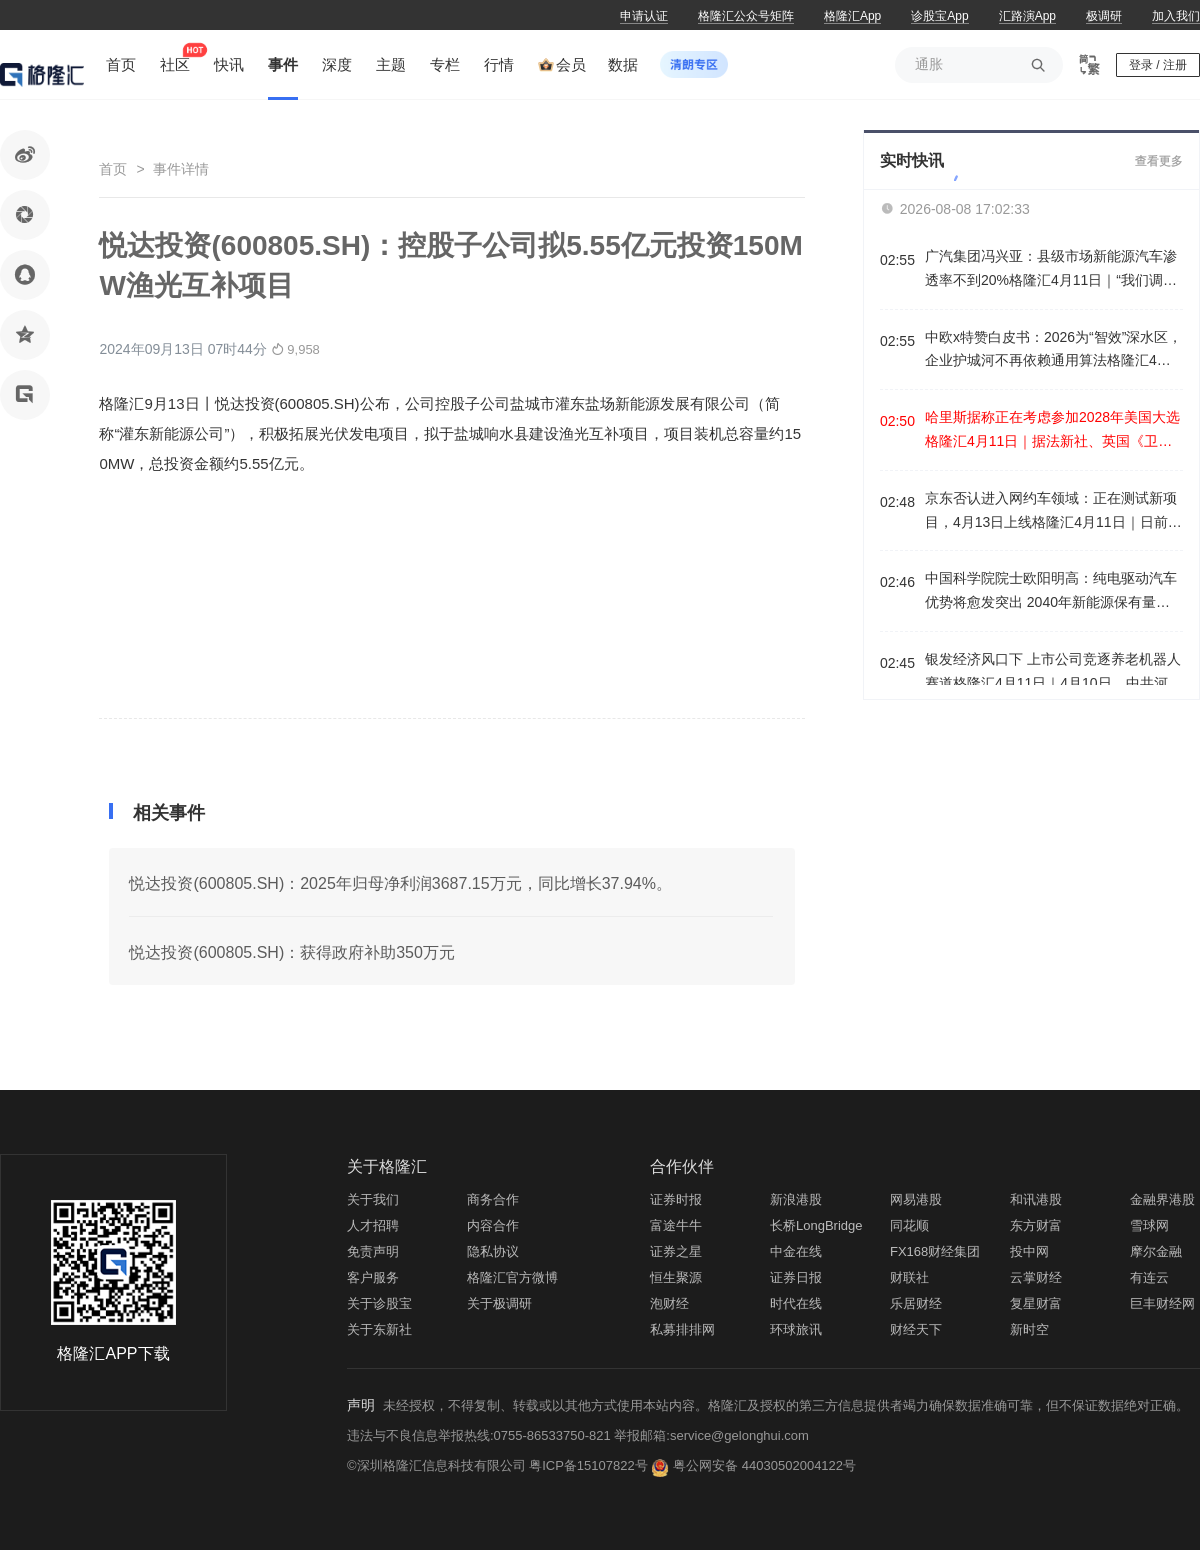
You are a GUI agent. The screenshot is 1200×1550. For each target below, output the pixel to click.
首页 (113, 169)
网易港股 (916, 1199)
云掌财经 (1036, 1277)
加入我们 (1176, 16)
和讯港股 (1036, 1199)
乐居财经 (916, 1303)
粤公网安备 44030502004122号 (764, 1465)
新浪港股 (796, 1199)
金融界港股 (1162, 1199)
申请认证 (644, 16)
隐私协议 (493, 1251)
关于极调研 (499, 1303)
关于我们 (373, 1199)
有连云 (1149, 1277)
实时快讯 (912, 160)
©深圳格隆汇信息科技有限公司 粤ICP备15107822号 (499, 1465)
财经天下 (916, 1329)
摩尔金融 (1156, 1251)
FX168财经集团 (935, 1251)
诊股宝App (939, 16)
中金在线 (796, 1251)
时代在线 (796, 1303)
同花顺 (909, 1225)
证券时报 (676, 1199)
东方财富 (1036, 1225)
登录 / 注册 (1158, 65)
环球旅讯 (796, 1329)
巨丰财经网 (1162, 1303)
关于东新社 (379, 1329)
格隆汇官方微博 (512, 1277)
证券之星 (676, 1251)
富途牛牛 (676, 1225)
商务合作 (493, 1199)
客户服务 (373, 1277)
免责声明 (373, 1251)
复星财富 (1036, 1303)
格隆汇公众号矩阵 (746, 16)
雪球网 (1149, 1225)
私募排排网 (682, 1329)
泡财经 (669, 1303)
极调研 (1104, 16)
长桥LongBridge (816, 1225)
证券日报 (796, 1277)
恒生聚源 (676, 1277)
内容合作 (493, 1225)
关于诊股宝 (379, 1303)
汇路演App (1027, 16)
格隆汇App (852, 16)
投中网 (1029, 1251)
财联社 (909, 1277)
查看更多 (1159, 161)
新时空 (1029, 1329)
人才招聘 (373, 1225)
